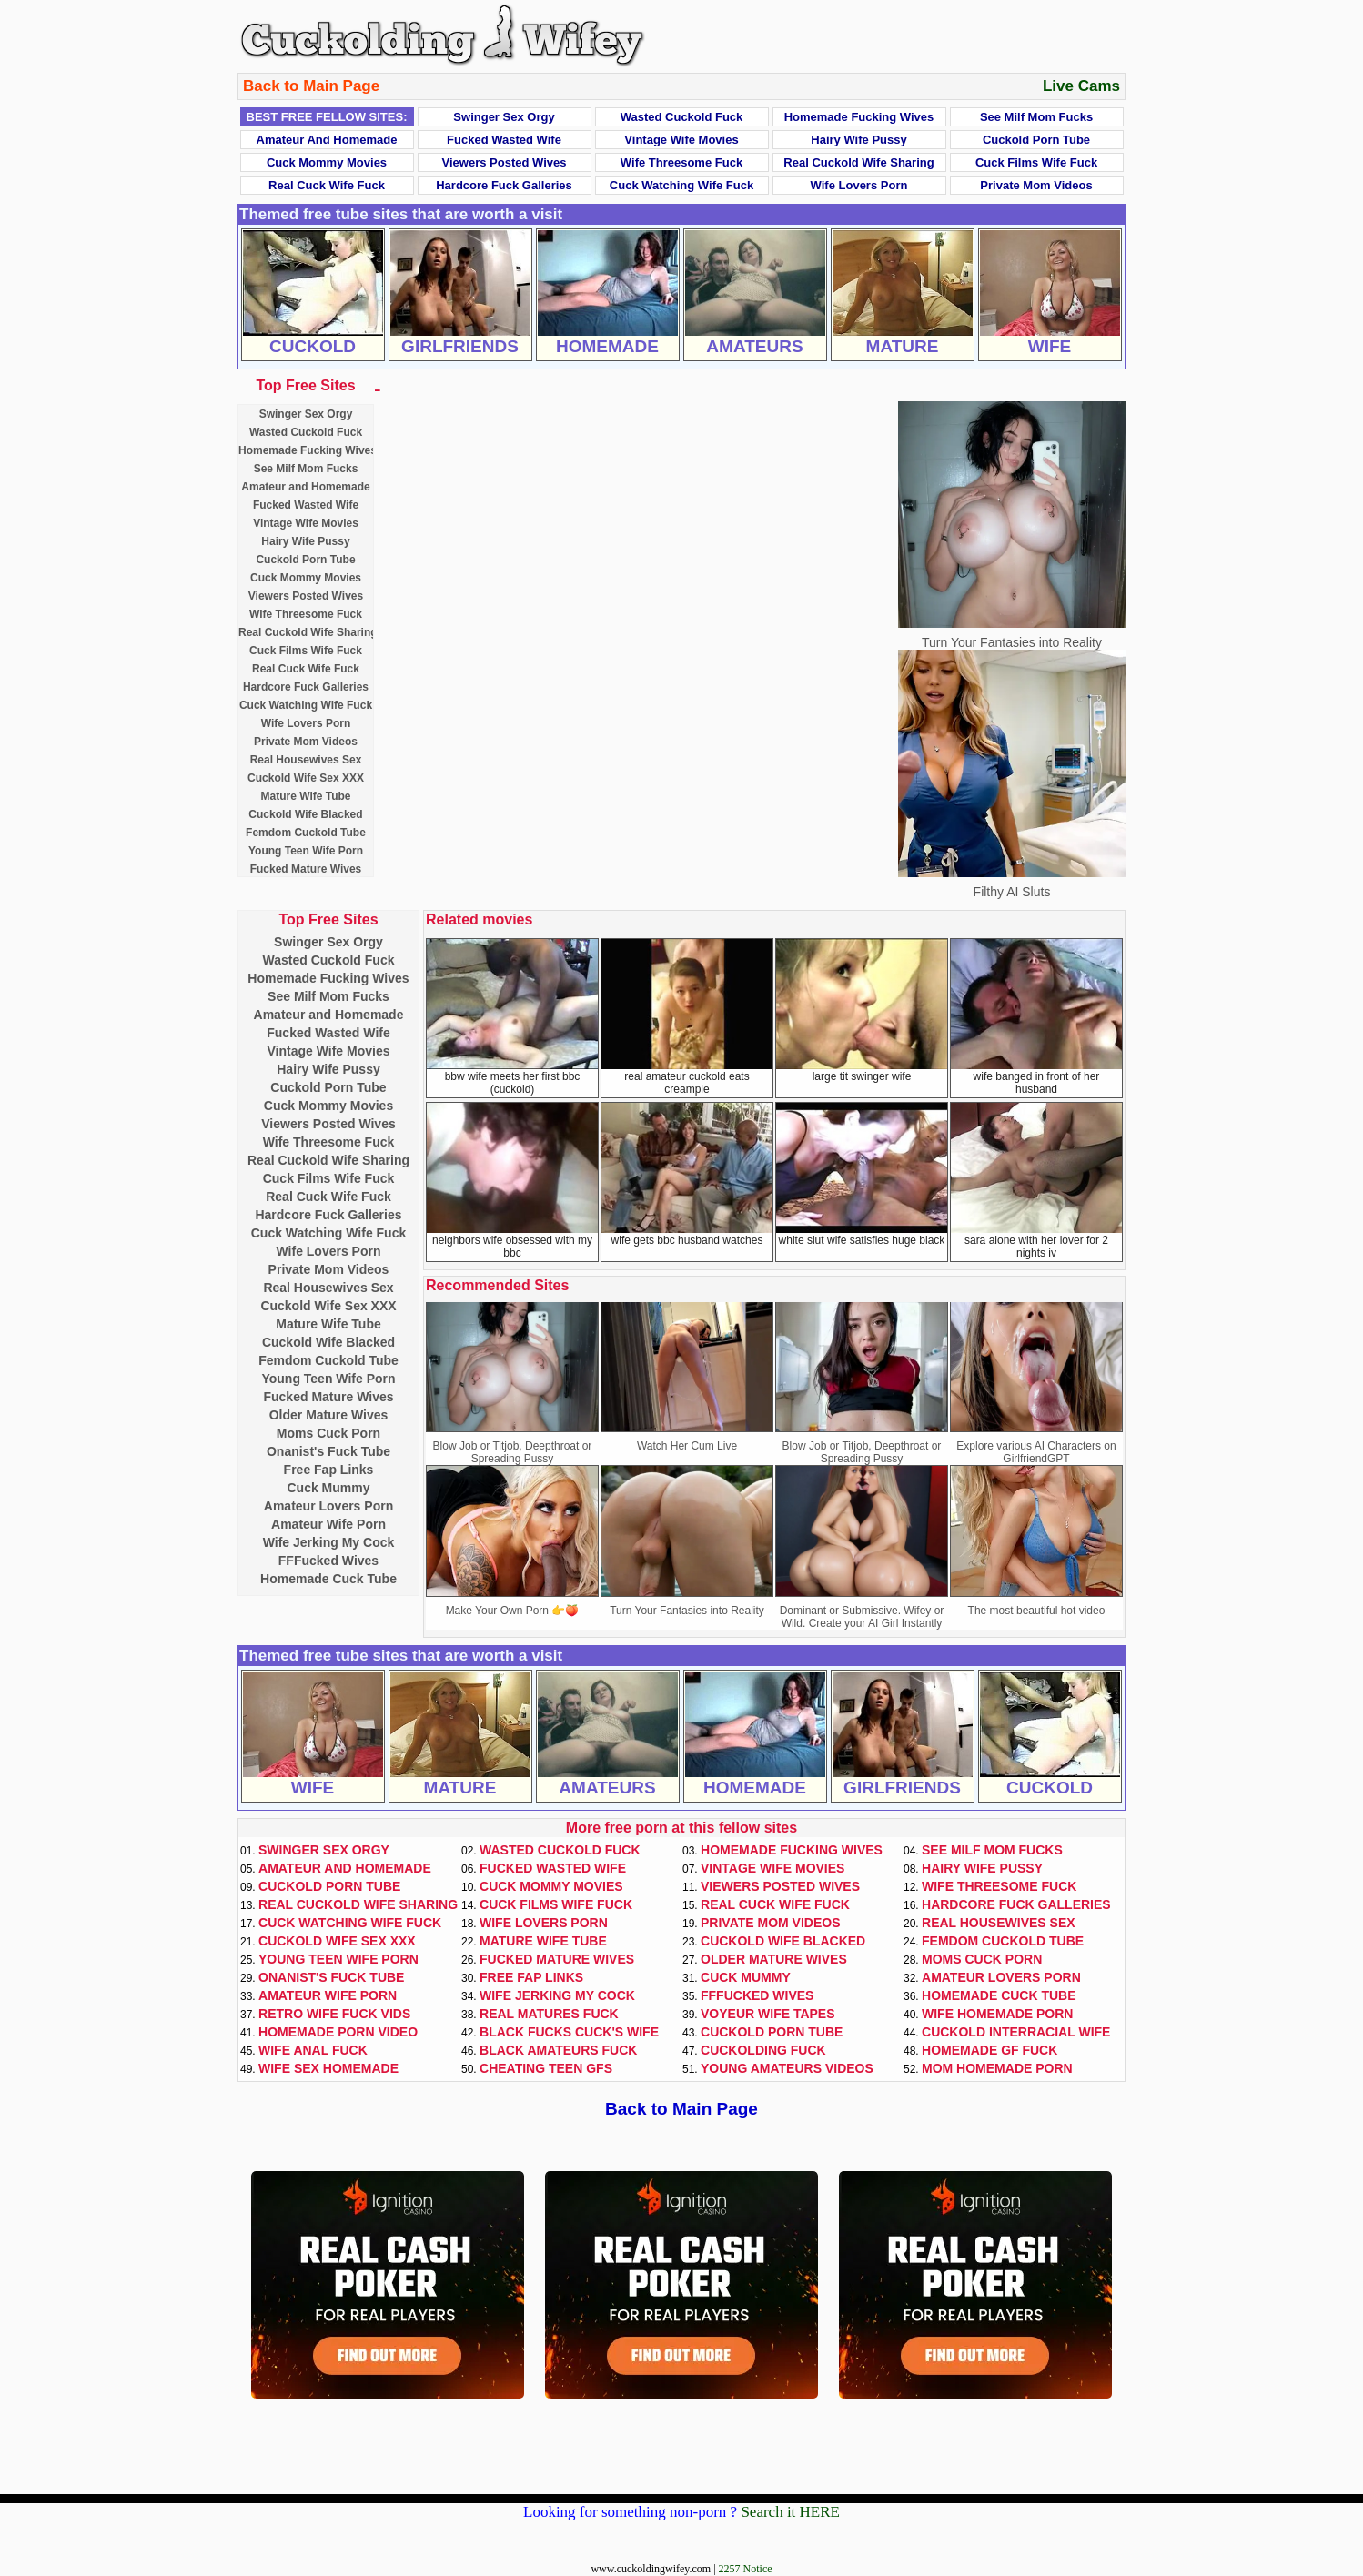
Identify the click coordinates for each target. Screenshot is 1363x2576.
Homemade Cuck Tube (328, 1578)
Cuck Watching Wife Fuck (681, 185)
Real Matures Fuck (549, 2013)
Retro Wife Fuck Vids (334, 2013)
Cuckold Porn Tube (1036, 139)
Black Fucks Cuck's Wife (569, 2032)
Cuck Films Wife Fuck (1036, 162)
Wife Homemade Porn (997, 2013)
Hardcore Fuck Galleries (504, 185)
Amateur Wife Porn (328, 1524)
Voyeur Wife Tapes (768, 2013)
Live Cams (1081, 86)
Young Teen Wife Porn (305, 850)
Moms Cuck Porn (328, 1433)
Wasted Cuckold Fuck (682, 117)
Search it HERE (790, 2511)
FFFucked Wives (328, 1560)
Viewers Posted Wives (504, 162)
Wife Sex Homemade (328, 2068)
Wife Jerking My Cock (329, 1542)
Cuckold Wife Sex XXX (305, 778)
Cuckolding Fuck (763, 2050)
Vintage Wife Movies (681, 139)
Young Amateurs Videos (787, 2068)
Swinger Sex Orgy (503, 117)
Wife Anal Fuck (313, 2050)
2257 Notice (745, 2568)
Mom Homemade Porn (997, 2068)
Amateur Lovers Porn (328, 1506)
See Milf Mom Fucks (1036, 117)
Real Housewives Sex (306, 759)
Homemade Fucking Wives (859, 117)
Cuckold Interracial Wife (1016, 2032)
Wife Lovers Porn (859, 185)
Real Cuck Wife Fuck (326, 185)
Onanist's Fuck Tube (328, 1451)
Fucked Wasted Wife (504, 139)
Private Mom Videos (1036, 185)
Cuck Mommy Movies (327, 162)
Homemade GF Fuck (989, 2050)
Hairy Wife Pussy (858, 139)
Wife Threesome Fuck (681, 162)
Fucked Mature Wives (306, 869)
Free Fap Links (329, 1469)
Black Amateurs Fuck (558, 2050)
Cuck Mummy (328, 1487)
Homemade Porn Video (338, 2032)
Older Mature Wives (329, 1415)
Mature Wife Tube (305, 796)
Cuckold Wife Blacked (305, 814)
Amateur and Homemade (327, 139)
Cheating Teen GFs (546, 2068)
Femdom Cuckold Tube (306, 832)
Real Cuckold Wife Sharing (858, 162)
